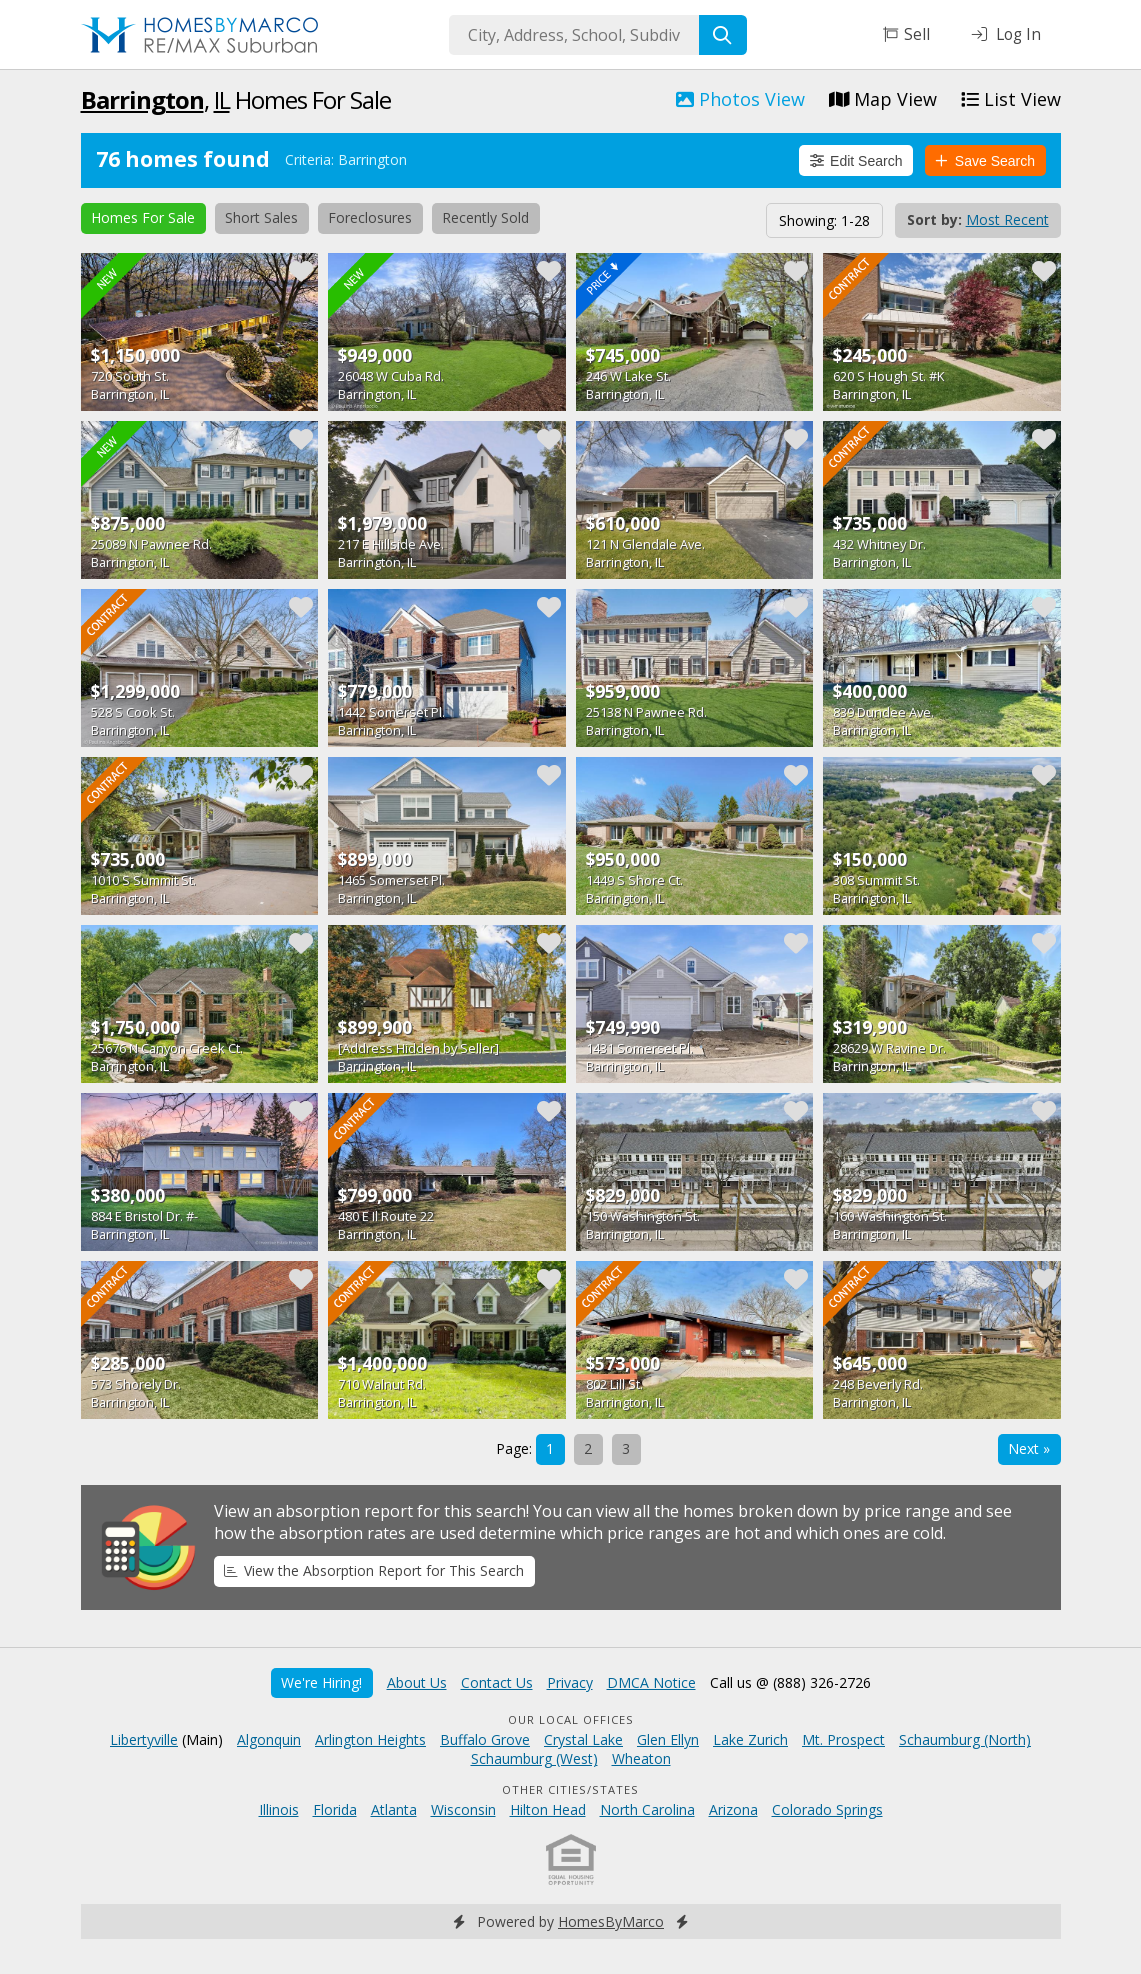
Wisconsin (463, 1809)
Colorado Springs (827, 1809)
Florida (335, 1809)
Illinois (279, 1809)
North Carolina (647, 1809)
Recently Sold (485, 217)
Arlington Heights (370, 1739)
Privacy (570, 1682)
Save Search (985, 161)
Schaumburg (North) (965, 1739)
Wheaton (641, 1758)
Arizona (733, 1809)
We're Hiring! (321, 1682)
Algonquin (269, 1739)
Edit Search (856, 161)
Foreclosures (370, 217)
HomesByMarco (611, 1921)
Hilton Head (548, 1809)
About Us (417, 1682)
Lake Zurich (750, 1739)
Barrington (142, 99)
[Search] (723, 35)
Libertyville (144, 1739)
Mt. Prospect (843, 1739)
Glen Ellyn (668, 1739)
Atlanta (394, 1809)
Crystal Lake (583, 1739)
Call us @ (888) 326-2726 (790, 1682)
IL (222, 99)
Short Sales (261, 217)
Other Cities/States (570, 1789)
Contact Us (497, 1682)
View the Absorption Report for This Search (374, 1570)
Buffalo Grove (485, 1739)
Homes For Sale (143, 217)
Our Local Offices (571, 1719)
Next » (1029, 1448)
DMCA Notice (651, 1682)
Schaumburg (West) (534, 1758)
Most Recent (1007, 219)
